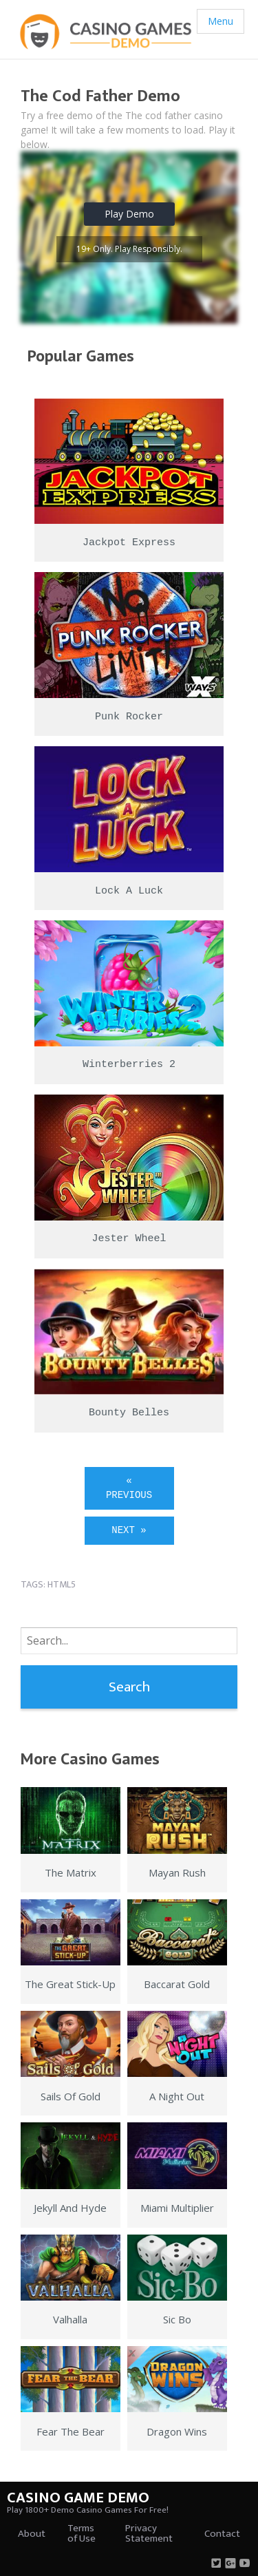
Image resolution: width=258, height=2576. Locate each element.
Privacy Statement (149, 2533)
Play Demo (129, 213)
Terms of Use (81, 2533)
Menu (220, 21)
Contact (222, 2533)
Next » (128, 1530)
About (31, 2533)
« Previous (129, 1488)
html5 (61, 1584)
